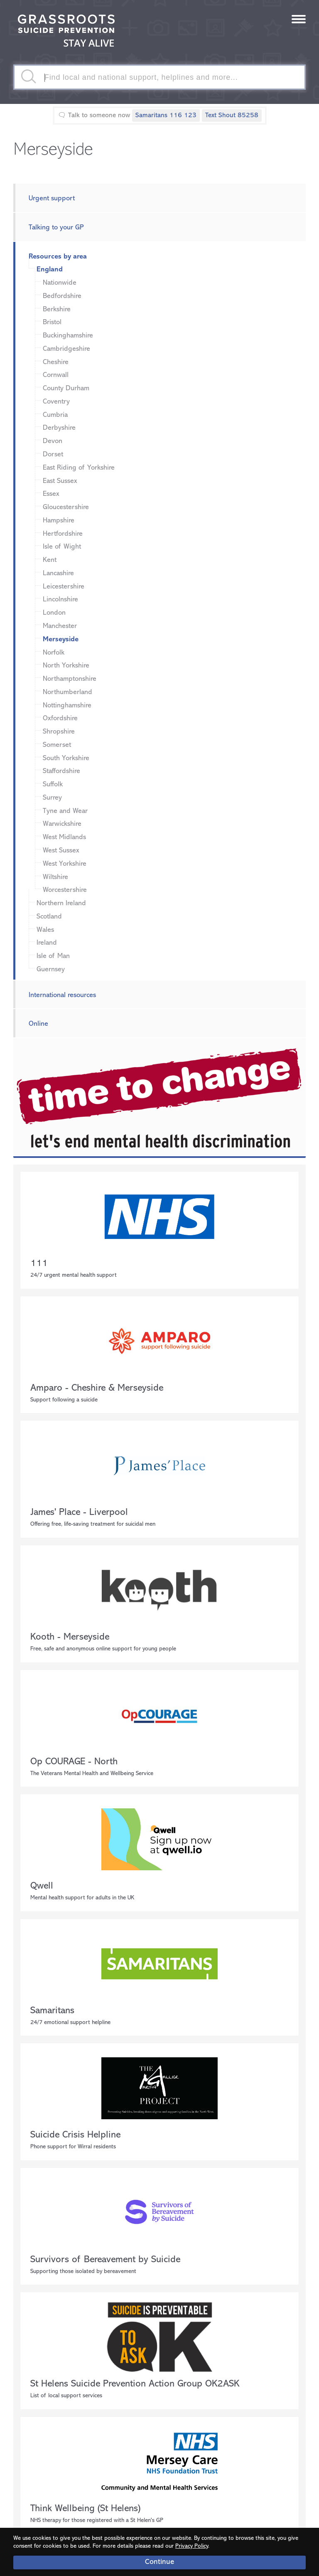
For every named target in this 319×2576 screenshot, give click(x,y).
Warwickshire (62, 823)
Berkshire (57, 309)
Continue (159, 2562)
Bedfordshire (62, 296)
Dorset (53, 454)
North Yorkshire (66, 665)
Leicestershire (63, 586)
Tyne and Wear (65, 811)
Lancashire (58, 573)
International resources (62, 995)
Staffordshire (61, 771)
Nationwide (59, 282)
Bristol (52, 322)
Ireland (47, 942)
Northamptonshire (69, 678)
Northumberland (67, 692)
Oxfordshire (60, 718)
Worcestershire (65, 890)
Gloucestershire (66, 507)
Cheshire (56, 362)
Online (38, 1023)
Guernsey (51, 969)
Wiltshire (55, 877)
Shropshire (59, 731)
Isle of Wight (62, 546)
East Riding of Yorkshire (79, 467)
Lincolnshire (60, 599)
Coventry (56, 401)
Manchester (60, 626)
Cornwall (56, 375)
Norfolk (53, 652)
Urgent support (52, 198)
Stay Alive (66, 31)
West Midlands (64, 837)
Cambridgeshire (66, 348)
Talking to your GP (56, 227)
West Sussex (61, 850)
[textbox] (159, 77)
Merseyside (61, 639)
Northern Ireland (61, 903)
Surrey (52, 797)
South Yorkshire (66, 758)
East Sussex (60, 481)
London (54, 612)
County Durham (66, 388)
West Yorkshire (64, 863)
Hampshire (58, 520)
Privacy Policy (191, 2546)
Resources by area (58, 256)
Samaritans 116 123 (165, 115)
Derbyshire (59, 427)
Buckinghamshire (68, 335)
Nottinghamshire (67, 705)
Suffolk (53, 784)
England (50, 269)
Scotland (49, 916)
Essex (51, 493)
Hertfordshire (63, 533)
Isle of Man (53, 956)
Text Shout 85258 (231, 115)
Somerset (57, 745)
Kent (49, 560)
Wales (45, 929)
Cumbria (55, 415)
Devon (52, 441)
